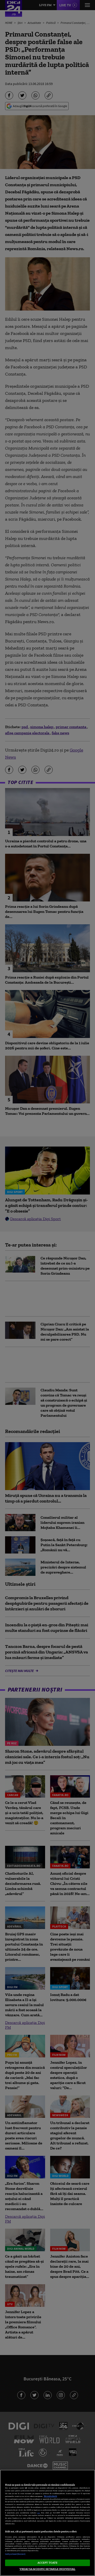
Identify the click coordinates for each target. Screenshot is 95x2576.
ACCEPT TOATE (47, 2562)
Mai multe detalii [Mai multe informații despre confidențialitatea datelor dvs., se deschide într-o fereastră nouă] (50, 2496)
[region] (47, 2523)
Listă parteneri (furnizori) (15, 2554)
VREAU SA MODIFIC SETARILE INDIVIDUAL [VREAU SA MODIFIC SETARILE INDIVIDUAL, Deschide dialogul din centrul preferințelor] (47, 2569)
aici (38, 2513)
